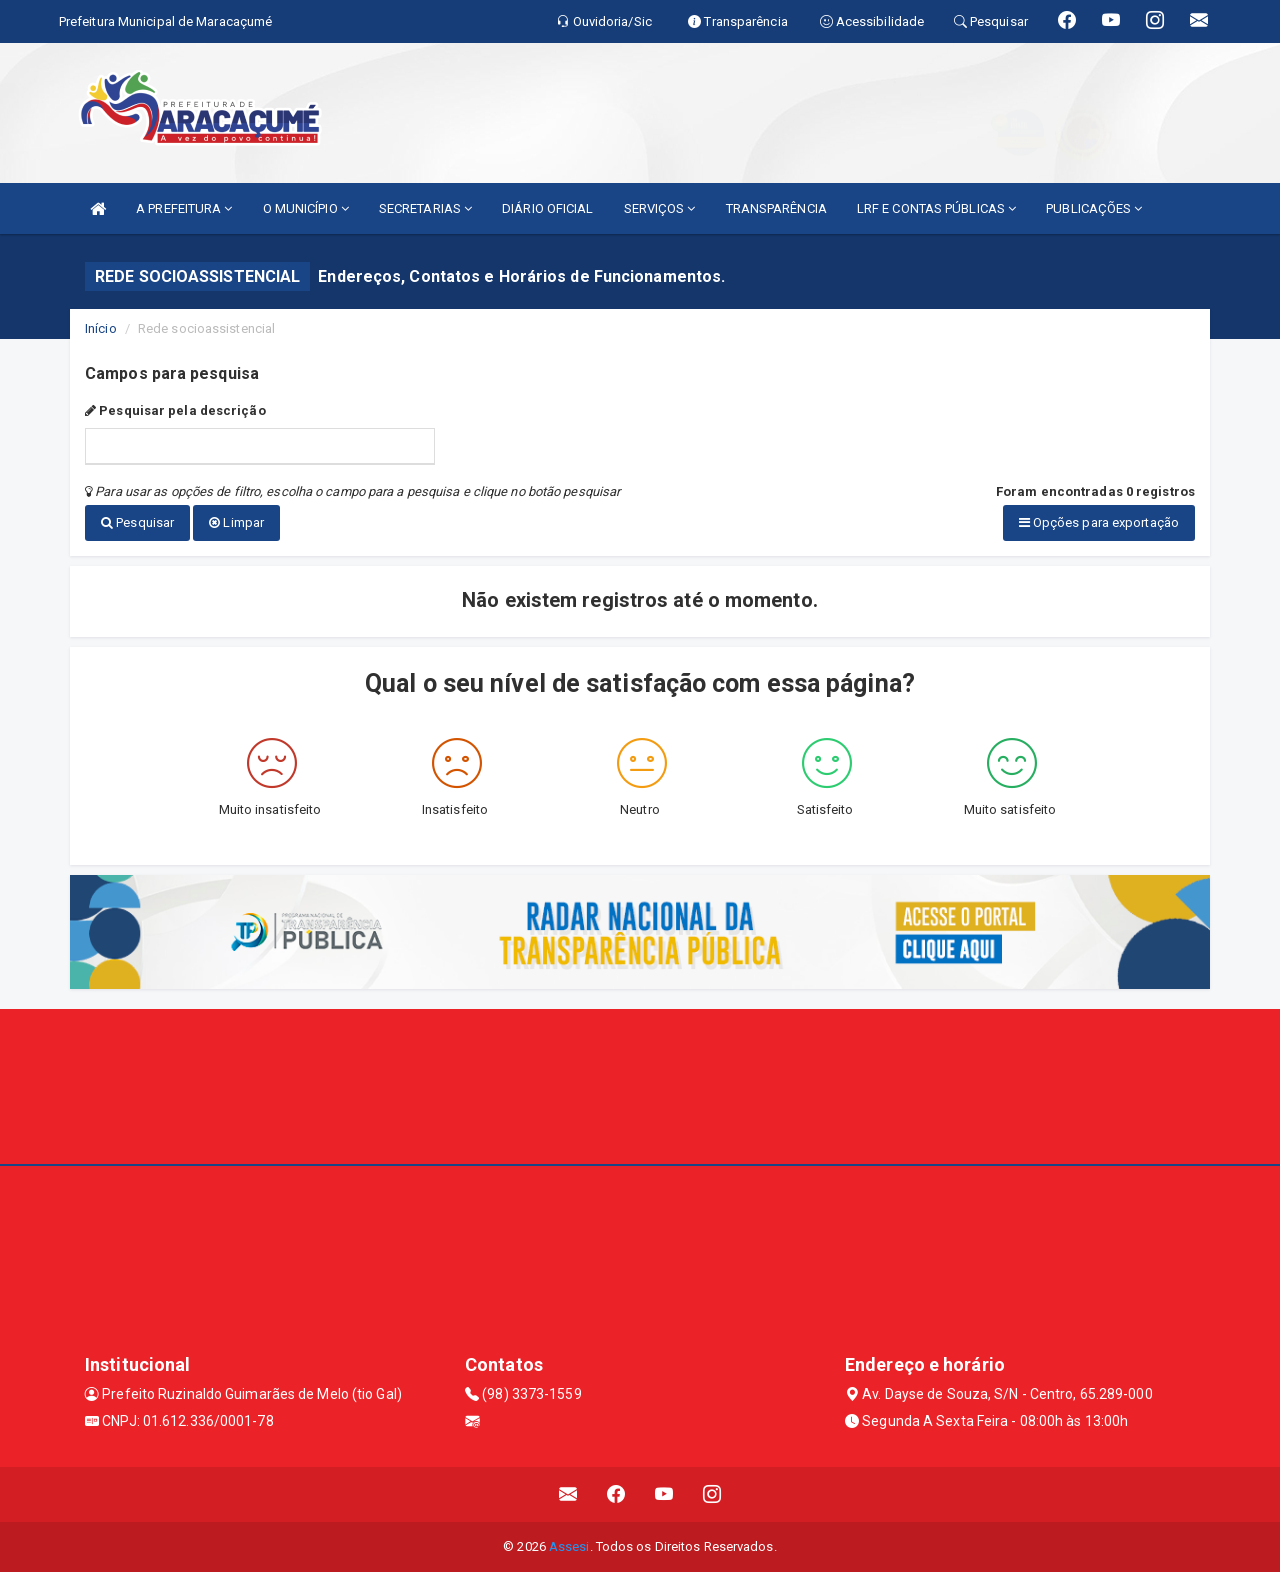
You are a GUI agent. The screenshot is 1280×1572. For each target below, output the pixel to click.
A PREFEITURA (184, 208)
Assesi (569, 1546)
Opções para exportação (1099, 522)
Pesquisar (137, 522)
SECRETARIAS (425, 208)
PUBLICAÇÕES (1094, 208)
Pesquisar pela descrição (175, 410)
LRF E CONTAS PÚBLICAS (936, 208)
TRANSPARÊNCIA (776, 208)
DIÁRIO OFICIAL (547, 208)
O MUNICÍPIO (306, 208)
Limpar (236, 522)
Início (101, 328)
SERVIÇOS (660, 208)
